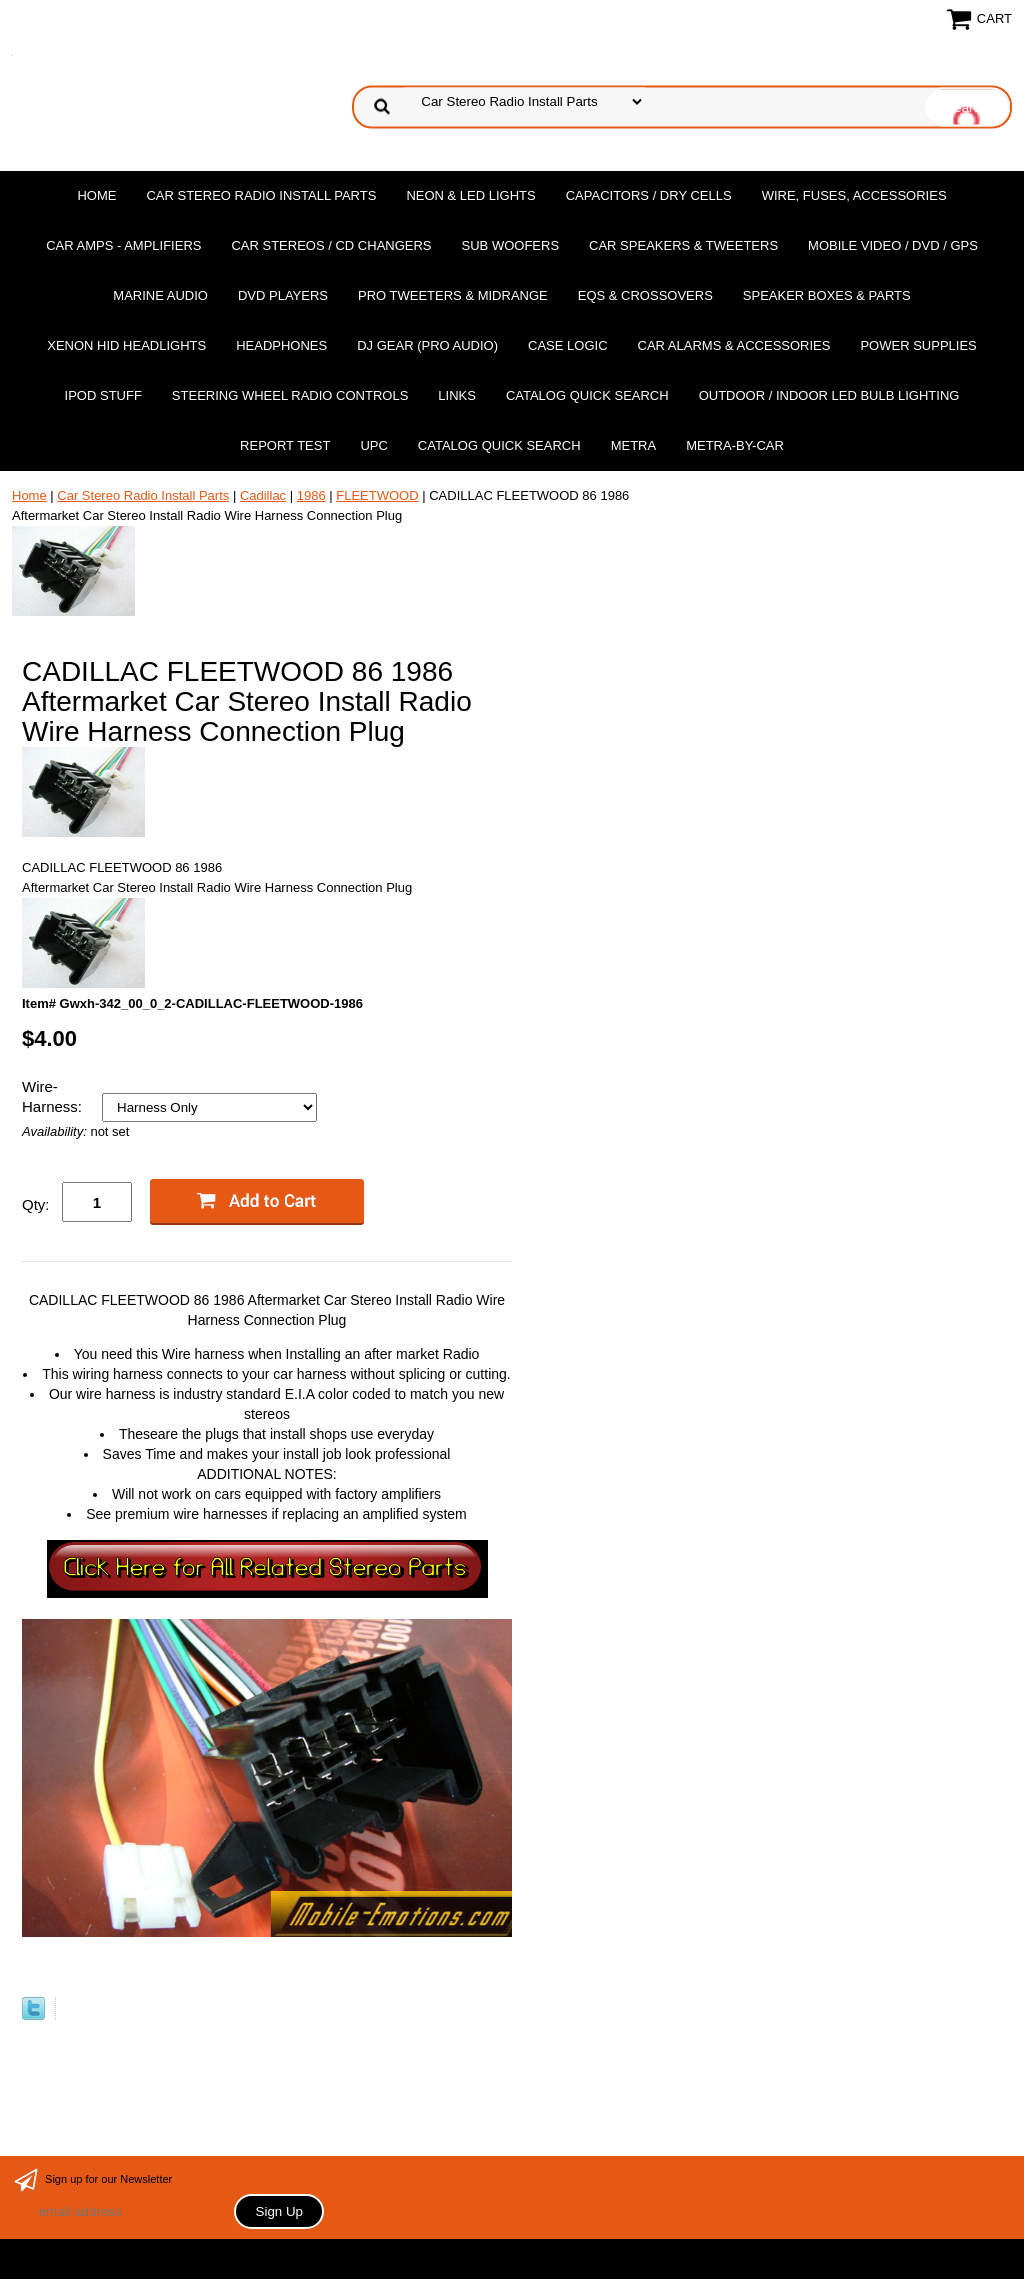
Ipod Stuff (103, 395)
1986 (311, 495)
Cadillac (263, 495)
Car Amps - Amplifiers (123, 245)
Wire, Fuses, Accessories (854, 195)
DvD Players (283, 295)
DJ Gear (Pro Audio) (427, 345)
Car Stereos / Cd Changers (331, 245)
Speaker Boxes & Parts (827, 295)
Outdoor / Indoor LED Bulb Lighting (829, 395)
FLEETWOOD (377, 495)
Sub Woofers (511, 245)
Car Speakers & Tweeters (683, 245)
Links (457, 395)
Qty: (36, 1204)
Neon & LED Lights (470, 195)
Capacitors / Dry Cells (649, 195)
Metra (634, 445)
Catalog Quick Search (587, 395)
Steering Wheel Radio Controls (290, 395)
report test (285, 445)
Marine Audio (160, 295)
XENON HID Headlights (126, 345)
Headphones (281, 345)
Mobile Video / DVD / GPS (893, 245)
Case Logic (567, 345)
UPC (373, 445)
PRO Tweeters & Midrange (453, 295)
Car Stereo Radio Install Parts (261, 195)
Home (96, 195)
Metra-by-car (735, 445)
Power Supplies (918, 345)
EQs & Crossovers (645, 295)
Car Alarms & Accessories (734, 345)
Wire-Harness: (54, 1096)
